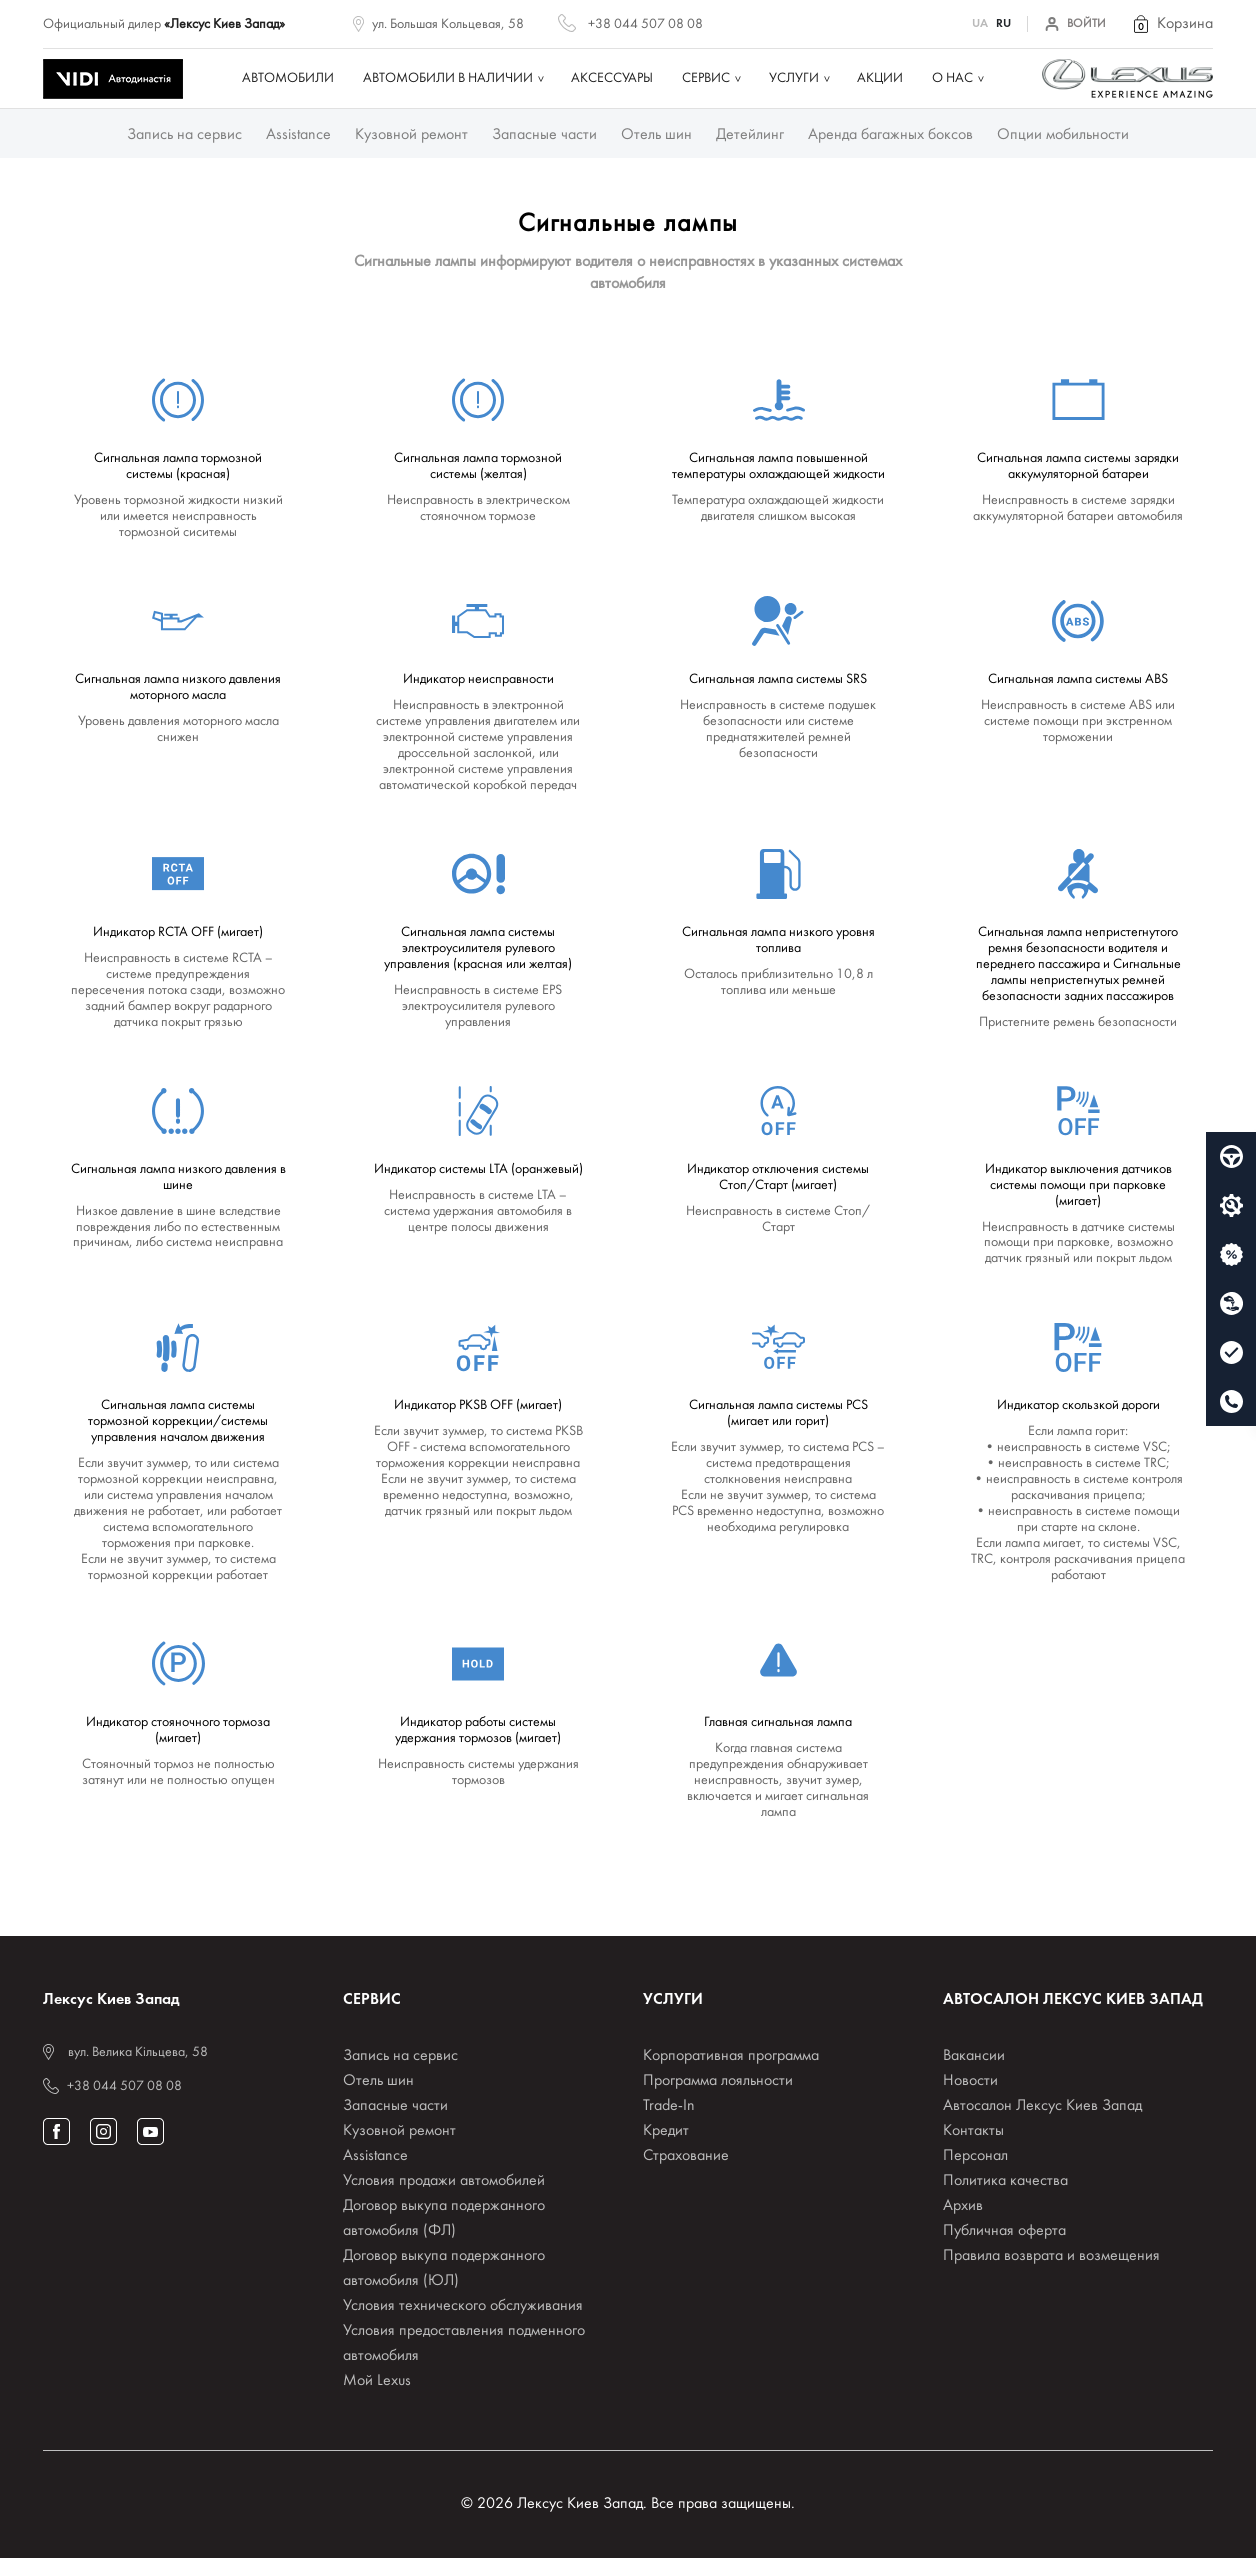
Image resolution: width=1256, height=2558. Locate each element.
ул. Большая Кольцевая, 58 (448, 24)
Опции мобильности (1063, 135)
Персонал (975, 2156)
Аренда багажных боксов (890, 135)
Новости (970, 2081)
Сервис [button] (706, 78)
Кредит (666, 2131)
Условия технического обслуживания (463, 2306)
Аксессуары (612, 78)
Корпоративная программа (731, 2056)
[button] (1171, 24)
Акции (880, 78)
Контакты (973, 2131)
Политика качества (1005, 2181)
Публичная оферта (1004, 2231)
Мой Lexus (377, 2381)
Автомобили (288, 78)
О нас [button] (952, 78)
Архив (963, 2206)
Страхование (686, 2156)
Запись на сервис (184, 135)
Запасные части (544, 135)
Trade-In (669, 2106)
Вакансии (974, 2056)
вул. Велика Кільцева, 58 (138, 2052)
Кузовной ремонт (411, 135)
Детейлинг (750, 135)
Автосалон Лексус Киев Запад (1042, 2106)
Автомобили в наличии (448, 78)
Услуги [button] (794, 78)
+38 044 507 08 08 (645, 24)
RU (1003, 24)
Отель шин (656, 135)
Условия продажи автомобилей (444, 2181)
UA (980, 24)
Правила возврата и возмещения (1051, 2256)
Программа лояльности (718, 2081)
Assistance (298, 135)
